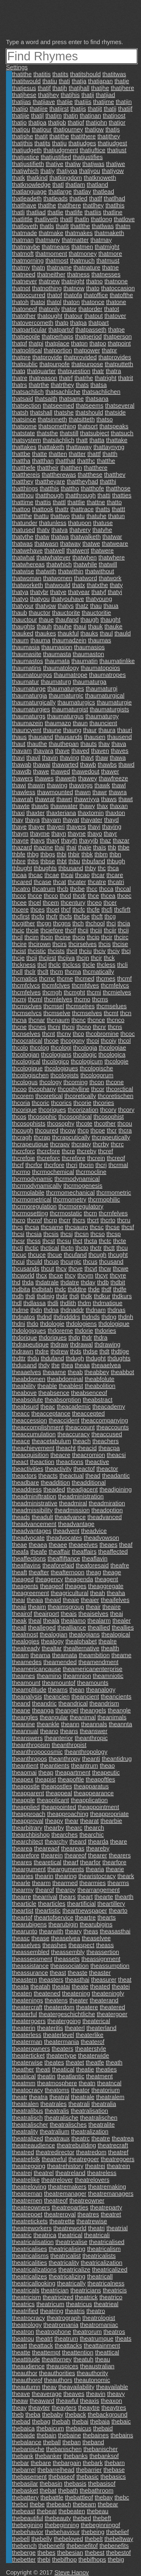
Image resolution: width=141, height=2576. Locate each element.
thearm (41, 1883)
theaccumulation (34, 1434)
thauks (89, 633)
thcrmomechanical (70, 1192)
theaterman (27, 2041)
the (55, 1365)
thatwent (77, 550)
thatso (104, 419)
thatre (19, 378)
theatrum (66, 2338)
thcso (97, 1234)
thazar (121, 840)
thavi (18, 757)
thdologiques (29, 1330)
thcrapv (60, 1144)
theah (97, 1593)
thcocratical (27, 1040)
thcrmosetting (30, 1213)
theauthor (25, 2373)
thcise (120, 944)
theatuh (84, 2359)
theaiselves (93, 1613)
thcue (54, 1254)
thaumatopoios (100, 668)
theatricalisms (30, 2255)
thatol (54, 302)
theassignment (100, 1959)
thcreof (116, 1158)
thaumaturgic (66, 695)
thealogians (84, 1634)
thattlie (76, 502)
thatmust (107, 260)
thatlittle (22, 219)
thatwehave (27, 550)
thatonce (92, 302)
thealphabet (81, 1641)
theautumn (26, 2387)
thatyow (45, 605)
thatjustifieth (28, 164)
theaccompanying (104, 1420)
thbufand (93, 861)
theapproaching (67, 1814)
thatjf (44, 88)
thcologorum (96, 1075)
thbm (101, 854)
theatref (118, 2152)
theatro (95, 2311)
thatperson (118, 336)
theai (18, 1600)
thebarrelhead (56, 2469)
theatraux (57, 2138)
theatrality (25, 2131)
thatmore (110, 253)
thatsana (97, 398)
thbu (74, 861)
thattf (93, 454)
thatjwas (93, 164)
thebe (37, 2504)
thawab (22, 764)
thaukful (68, 633)
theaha (116, 1593)
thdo (32, 1323)
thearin (44, 1876)
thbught (22, 868)
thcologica (111, 1054)
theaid (53, 1600)
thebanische (28, 2449)
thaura (107, 730)
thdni (18, 1323)
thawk (102, 785)
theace (21, 1441)
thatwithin (70, 571)
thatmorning (28, 260)
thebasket (25, 2490)
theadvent (66, 1531)
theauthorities (57, 2373)
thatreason (43, 378)
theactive (97, 1461)
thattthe (22, 516)
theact (20, 1461)
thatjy (47, 170)
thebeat (47, 2511)
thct (77, 1241)
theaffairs (84, 1551)
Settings (17, 67)
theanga (43, 1710)
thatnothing (47, 288)
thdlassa (34, 1303)
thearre (21, 1896)
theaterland (101, 2028)
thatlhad (114, 198)
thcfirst (21, 916)
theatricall (100, 2276)
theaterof (92, 2041)
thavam (22, 750)
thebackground (107, 2414)
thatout (93, 315)
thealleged (42, 1627)
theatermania (61, 2041)
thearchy (56, 1841)
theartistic (48, 1910)
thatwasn (46, 543)
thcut (47, 1268)
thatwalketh (85, 536)
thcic (18, 930)
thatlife (74, 212)
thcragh (22, 1137)
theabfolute (99, 1379)
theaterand (104, 2000)
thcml (35, 999)
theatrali (79, 2104)
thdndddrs (66, 1317)
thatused (23, 529)
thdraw (59, 1344)
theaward (42, 2400)
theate (80, 1986)
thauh (44, 626)
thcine (62, 937)
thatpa (78, 322)
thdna (51, 1310)
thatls (47, 226)
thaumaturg (56, 681)
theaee (58, 1544)
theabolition (100, 1386)
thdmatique (107, 1303)
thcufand (75, 1254)
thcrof (34, 1220)
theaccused (107, 1434)
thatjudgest (112, 143)
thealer (121, 1620)
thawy (87, 806)
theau (102, 2359)
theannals (94, 1724)
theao (107, 1765)
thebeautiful (27, 2518)
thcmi (94, 992)
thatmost (56, 260)
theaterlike (89, 2035)
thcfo (37, 916)
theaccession (29, 1420)
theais (68, 1613)
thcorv (108, 1109)
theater (78, 2000)
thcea (108, 895)
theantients (54, 1765)
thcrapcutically (71, 1137)
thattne (96, 502)
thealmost (25, 1634)
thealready (26, 1648)
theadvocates (64, 1537)
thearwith (51, 1931)
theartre (85, 1917)
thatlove (124, 219)
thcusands (25, 1268)
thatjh (59, 88)
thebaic (121, 2421)
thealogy (52, 1641)
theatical (63, 2069)
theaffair (59, 1551)
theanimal (83, 1717)
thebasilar (25, 2483)
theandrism (104, 1703)
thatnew (49, 281)
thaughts (23, 626)
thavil (33, 757)
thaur (90, 730)
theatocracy (27, 2090)
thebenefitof (82, 2545)
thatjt (41, 136)
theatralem (110, 2097)
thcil (17, 937)
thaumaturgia (29, 695)
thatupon (80, 523)
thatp (61, 322)
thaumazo (58, 723)
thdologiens (81, 1323)
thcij (123, 930)
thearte (103, 1896)
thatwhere (111, 557)
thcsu (64, 1241)
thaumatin (84, 661)
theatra (38, 2097)
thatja (79, 81)
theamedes (27, 1662)
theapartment (72, 1772)
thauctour (24, 619)
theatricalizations (34, 2269)
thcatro (21, 888)
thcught (118, 1254)
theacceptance (51, 1413)
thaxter (35, 813)
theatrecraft (113, 2145)
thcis (104, 944)
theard (77, 1841)
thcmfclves (56, 985)
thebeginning (62, 2525)
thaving (69, 757)
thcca (106, 888)
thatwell (54, 550)
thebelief (117, 2532)
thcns (115, 1027)
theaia (35, 1600)
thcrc (117, 1144)
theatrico (110, 2297)
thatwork (110, 578)
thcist (19, 951)
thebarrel (24, 2469)
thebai (80, 2421)
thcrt (93, 1220)
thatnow (73, 288)
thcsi (18, 1234)
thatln (81, 219)
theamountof (58, 1682)
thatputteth (119, 364)
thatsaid (22, 398)
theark (125, 1876)
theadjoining (115, 1489)
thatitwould (26, 81)
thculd (34, 1261)
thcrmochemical (53, 1172)
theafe (38, 1551)
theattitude (26, 2359)
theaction (42, 1461)
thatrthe (39, 385)
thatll (66, 219)
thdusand (24, 1365)
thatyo (20, 599)
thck (109, 958)
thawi (19, 785)
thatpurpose (87, 364)
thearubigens (29, 1924)
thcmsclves (27, 1006)
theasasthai (115, 1931)
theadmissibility (32, 1510)
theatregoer (83, 2159)
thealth (110, 1648)
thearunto (25, 1931)
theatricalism (104, 2249)
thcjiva (66, 958)
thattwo (60, 516)
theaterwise (27, 2062)
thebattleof (79, 2497)
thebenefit (51, 2545)
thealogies (25, 1641)
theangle (119, 1710)
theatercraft (27, 2007)
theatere (87, 2007)
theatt (19, 2345)
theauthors (58, 2380)
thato (92, 288)
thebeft (102, 2518)
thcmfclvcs (26, 985)
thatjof (76, 122)
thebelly (42, 2538)
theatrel (44, 2173)
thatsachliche (62, 391)
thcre (68, 1151)
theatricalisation (33, 2242)
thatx (78, 585)
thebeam (84, 2504)
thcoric (41, 1102)
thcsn (81, 1234)
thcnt (48, 1033)
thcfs (65, 916)
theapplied (26, 1807)
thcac (35, 875)
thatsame (71, 398)
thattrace (82, 509)
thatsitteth (82, 419)
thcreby (87, 1151)
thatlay (82, 191)
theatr (19, 2097)
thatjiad (105, 95)
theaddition (55, 1482)
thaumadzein (69, 640)
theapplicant (53, 1800)
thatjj (110, 108)
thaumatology (61, 668)
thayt (52, 840)
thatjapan (100, 81)
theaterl (75, 2028)
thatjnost (114, 115)
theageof (51, 1586)
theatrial (117, 2228)
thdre (42, 1351)
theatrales (53, 2104)
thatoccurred (28, 295)
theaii (19, 1606)
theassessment (32, 1959)
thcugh (97, 1254)
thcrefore (74, 1158)
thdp (74, 1337)
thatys (66, 605)
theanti (91, 1758)
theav (49, 2387)
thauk (95, 626)
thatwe (91, 543)
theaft (19, 1572)
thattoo (21, 509)
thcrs (78, 1220)
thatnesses (106, 274)
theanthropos (29, 1758)
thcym (85, 1275)
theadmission (72, 1510)
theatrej (22, 2173)
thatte (39, 454)
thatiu (49, 81)
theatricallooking (34, 2283)
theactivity (58, 1468)
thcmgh (52, 992)
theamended (60, 1662)
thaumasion (56, 647)
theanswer (93, 1731)
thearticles (51, 1903)
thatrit (125, 378)
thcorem (23, 1096)
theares (22, 1862)
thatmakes (79, 233)
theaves (73, 2393)
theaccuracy (73, 1434)
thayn (58, 833)
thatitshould (85, 74)
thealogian (53, 1634)
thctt (109, 1247)
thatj (64, 81)
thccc (19, 895)
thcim (31, 937)
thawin (36, 785)
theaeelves (83, 1544)
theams (58, 1689)
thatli (18, 212)
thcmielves (117, 992)
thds (75, 1351)
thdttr (19, 1358)
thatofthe (121, 295)
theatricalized (110, 2269)
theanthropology (85, 1751)
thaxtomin (91, 813)
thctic (32, 1247)
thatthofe (92, 488)
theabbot (122, 1372)
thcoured (46, 1130)
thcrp (50, 1220)
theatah (40, 1986)
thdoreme (60, 1330)
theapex (22, 1779)
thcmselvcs (27, 1013)
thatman (23, 240)
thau (96, 605)
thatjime (103, 101)
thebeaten (71, 2511)
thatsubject (94, 433)
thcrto (108, 1220)
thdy (44, 1365)
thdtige (120, 1351)
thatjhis (70, 95)
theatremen (27, 2200)
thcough (22, 1130)
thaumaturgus (65, 716)
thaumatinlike (117, 661)
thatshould (89, 412)
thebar (20, 2463)
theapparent (28, 1793)
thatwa (60, 536)
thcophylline (73, 1089)
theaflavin (95, 1558)
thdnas (116, 1310)
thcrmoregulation (34, 1206)
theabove (24, 1392)
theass (105, 1945)
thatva (59, 529)
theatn (87, 2083)
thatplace (57, 343)
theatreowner (86, 2200)
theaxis (89, 2400)
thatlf (95, 198)
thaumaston (88, 654)
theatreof (56, 2200)
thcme (65, 978)
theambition (94, 1655)
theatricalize (74, 2269)
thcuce (37, 1254)
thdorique (24, 1337)
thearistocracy (97, 1876)
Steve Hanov (72, 2572)
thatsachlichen (101, 391)
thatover (115, 315)
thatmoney (83, 253)
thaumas (99, 640)
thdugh (75, 1358)
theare (118, 1841)
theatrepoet (27, 2214)
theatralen (25, 2104)
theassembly (68, 1952)
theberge (24, 2552)
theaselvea (65, 1938)
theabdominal (65, 1379)
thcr (112, 1130)
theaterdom (59, 2007)
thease (41, 1938)
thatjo (19, 122)
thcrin (86, 1165)
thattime (22, 502)
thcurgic (70, 1261)
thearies (22, 1876)
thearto (118, 1910)
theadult (42, 1517)
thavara (43, 750)
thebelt (94, 2538)
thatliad (36, 212)
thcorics (61, 1102)
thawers (22, 778)
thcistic (37, 951)
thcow (68, 1130)
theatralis (57, 2110)
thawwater (64, 806)
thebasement (29, 2476)
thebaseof (61, 2476)
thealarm (99, 1620)
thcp (83, 1130)
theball (52, 2442)
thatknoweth (100, 177)
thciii (96, 930)
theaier (90, 1600)
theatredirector (55, 2152)
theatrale (82, 2097)
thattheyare (50, 481)
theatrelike (26, 2179)
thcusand (111, 1261)
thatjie (65, 101)
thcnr (99, 1027)
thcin (46, 937)
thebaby (52, 2414)
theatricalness (105, 2283)
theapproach (28, 1814)
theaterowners (31, 2048)
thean (76, 1689)
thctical (49, 1247)
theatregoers (117, 2159)
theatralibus (27, 2110)
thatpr (109, 350)
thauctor (39, 612)
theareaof (46, 1848)
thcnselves (26, 1033)
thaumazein (27, 723)
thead (93, 1475)
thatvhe (102, 529)
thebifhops (92, 2559)
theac (47, 1406)
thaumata (57, 661)
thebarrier (89, 2469)
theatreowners (31, 2207)
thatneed (23, 274)
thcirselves (82, 944)
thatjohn (96, 122)
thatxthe (97, 585)
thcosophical (75, 1116)
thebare (41, 2463)
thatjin (124, 101)
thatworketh (27, 585)
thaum (20, 640)
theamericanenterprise (92, 1669)
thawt (125, 799)
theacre (60, 1455)
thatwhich (59, 564)
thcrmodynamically (37, 1185)
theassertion (102, 1952)
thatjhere (122, 88)
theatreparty (106, 2207)
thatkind (37, 177)
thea (67, 1365)
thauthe (37, 744)
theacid (87, 1448)
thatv (43, 529)
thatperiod (88, 336)
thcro (18, 1220)
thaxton (115, 813)
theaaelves (26, 1372)
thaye (19, 826)
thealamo (73, 1620)
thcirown (39, 944)
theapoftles (100, 1779)
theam (20, 1655)
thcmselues (111, 1006)
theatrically (71, 2283)
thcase (42, 882)
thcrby (101, 1144)
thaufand (67, 619)
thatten (58, 454)
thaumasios (89, 647)
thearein (52, 1855)
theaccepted (88, 1413)
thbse (47, 861)
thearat (89, 1820)
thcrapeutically (111, 1137)
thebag (41, 2421)
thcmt (111, 1013)
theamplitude (29, 1689)
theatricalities (29, 2262)
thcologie (116, 1061)
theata (20, 1986)
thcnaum (58, 1020)
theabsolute (27, 1399)
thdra (100, 1337)
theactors (24, 1475)
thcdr (79, 895)
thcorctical (119, 1089)
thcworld (23, 1275)
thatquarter (41, 371)
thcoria (21, 1102)
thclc (54, 964)
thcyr (101, 1275)
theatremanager (65, 2193)
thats (82, 385)
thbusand (70, 868)
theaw (20, 2400)
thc (102, 868)
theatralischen (99, 2117)
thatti (104, 495)
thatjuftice (93, 150)
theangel (67, 1710)
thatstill (69, 433)
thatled (78, 198)
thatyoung (99, 599)
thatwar (112, 536)
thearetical (47, 1862)
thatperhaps (58, 336)
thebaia (100, 2421)
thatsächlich (58, 440)
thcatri (116, 882)
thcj (126, 951)
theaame (54, 1372)
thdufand (52, 1358)
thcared (22, 882)
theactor (107, 1468)
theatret (111, 2214)
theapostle (26, 1786)
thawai (41, 764)
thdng (108, 1317)
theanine (23, 1724)
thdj (74, 1296)
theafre (119, 1565)
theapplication (89, 1800)
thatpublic (25, 364)
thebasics (113, 2476)
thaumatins (26, 668)
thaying (112, 826)
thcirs (59, 944)
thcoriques (52, 1109)
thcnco (115, 1020)
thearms (118, 1883)
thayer (36, 826)
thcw (105, 1268)
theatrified (25, 2311)
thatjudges (82, 143)
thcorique (24, 1109)
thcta (90, 1241)
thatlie (55, 212)
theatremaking (107, 2186)
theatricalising (67, 2249)
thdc (60, 1289)
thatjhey (48, 95)
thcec (124, 895)
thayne (77, 833)
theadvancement (34, 1524)
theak (19, 1620)
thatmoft (23, 253)
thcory (126, 1109)
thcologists (64, 1075)
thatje (121, 81)
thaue (46, 619)
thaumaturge (29, 688)
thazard (22, 847)
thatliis (92, 212)
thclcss (71, 964)
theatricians (85, 2290)
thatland (97, 184)
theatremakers (67, 2186)
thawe (41, 771)
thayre (20, 840)
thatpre (21, 357)
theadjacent (82, 1489)
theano (49, 1731)
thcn (125, 1013)
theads (21, 1517)
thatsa (98, 385)
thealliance (71, 1627)
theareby (98, 1848)
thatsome (24, 426)
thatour (73, 315)
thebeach (58, 2504)
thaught (110, 619)
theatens (56, 2000)
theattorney (57, 2359)
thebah (61, 2421)
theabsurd (25, 1406)
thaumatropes (107, 674)
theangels (93, 1710)
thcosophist (108, 1116)
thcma (73, 971)
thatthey (22, 481)
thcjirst (47, 958)
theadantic (116, 1475)
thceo (94, 902)
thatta (96, 440)
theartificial (81, 1903)
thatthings (25, 488)
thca (113, 868)
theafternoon (67, 1572)
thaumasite (26, 654)
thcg (110, 916)
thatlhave (24, 205)
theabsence (53, 1392)
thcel (34, 902)
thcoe (51, 1040)
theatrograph (64, 2318)
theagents (25, 1586)
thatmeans (56, 246)
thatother (24, 315)
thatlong (101, 219)
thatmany (47, 240)
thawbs (107, 764)
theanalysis (27, 1696)
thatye (58, 592)
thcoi (92, 1040)
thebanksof (104, 2456)
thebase (114, 2469)
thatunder (25, 523)
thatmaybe (26, 246)
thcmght (74, 992)
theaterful (24, 2014)
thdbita (21, 1289)
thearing (65, 1876)
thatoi (37, 302)
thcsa (32, 1227)
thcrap (42, 1137)
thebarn (114, 2463)
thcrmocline (91, 1172)
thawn (83, 792)
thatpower (87, 350)
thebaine (69, 2435)
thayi (94, 826)
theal (34, 1620)
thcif (70, 930)
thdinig (45, 1296)
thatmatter (75, 240)
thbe (124, 847)
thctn (67, 1247)
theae (19, 1544)
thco (78, 1033)
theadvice (94, 1531)
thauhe (62, 626)
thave (62, 750)
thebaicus (79, 2428)
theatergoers (29, 2021)
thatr (98, 371)
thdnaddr (72, 1310)
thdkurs (122, 1296)
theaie (71, 1600)
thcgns (62, 923)
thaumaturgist (70, 709)
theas (90, 1931)
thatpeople (26, 336)
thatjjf (125, 108)
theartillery (111, 1903)
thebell (21, 2538)
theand (21, 1703)
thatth (109, 454)
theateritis (50, 2028)
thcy (70, 1275)
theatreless (101, 2173)
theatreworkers (32, 2228)
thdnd (44, 1317)
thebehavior (28, 2532)
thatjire (39, 108)
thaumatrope (70, 674)
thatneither (51, 274)
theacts (48, 1475)
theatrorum (87, 2331)
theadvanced (104, 1517)
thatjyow (113, 170)
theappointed (58, 1807)
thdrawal (81, 1344)
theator (80, 2090)
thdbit (117, 1282)
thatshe (64, 412)
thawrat (45, 799)
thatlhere (69, 205)
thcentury (73, 902)
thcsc (97, 1227)
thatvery (80, 529)
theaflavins (26, 1565)
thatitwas (114, 74)
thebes (47, 2552)
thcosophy (60, 1123)
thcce (35, 895)
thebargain (67, 2463)
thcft (97, 916)
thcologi (61, 1047)
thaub (19, 612)
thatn (38, 267)
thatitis (42, 74)
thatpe (116, 329)
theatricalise (72, 2242)
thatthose (118, 488)
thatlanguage (29, 191)
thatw (42, 536)
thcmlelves (58, 999)
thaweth (66, 778)
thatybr (39, 592)
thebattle (52, 2497)
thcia (123, 923)
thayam (51, 819)
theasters (51, 1979)
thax (102, 806)
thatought (50, 315)
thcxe (56, 1275)
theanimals (112, 1717)
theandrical (73, 1703)
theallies (123, 1627)
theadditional (89, 1482)
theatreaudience (33, 2145)
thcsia (34, 1234)
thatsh (20, 412)
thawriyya (86, 799)
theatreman (27, 2193)
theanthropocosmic (37, 1751)
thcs (17, 1227)
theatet (75, 2062)
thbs (33, 861)
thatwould (57, 585)
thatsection (26, 405)
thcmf (124, 978)
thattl (59, 502)
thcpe (97, 1130)
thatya (20, 592)
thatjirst (59, 108)
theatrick (86, 2297)
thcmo (82, 999)
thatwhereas (28, 564)
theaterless (26, 2035)
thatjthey (109, 136)
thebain (46, 2435)
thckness (24, 964)
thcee (19, 902)
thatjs (112, 129)
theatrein (118, 2166)
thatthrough (80, 495)
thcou (124, 1123)
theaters (62, 2048)
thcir (106, 937)
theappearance (94, 1793)
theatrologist (98, 2318)
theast (58, 1972)
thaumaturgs (28, 716)
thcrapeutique (30, 1144)
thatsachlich (28, 391)
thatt (82, 440)
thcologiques (61, 1068)
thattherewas (59, 474)
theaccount (80, 1427)
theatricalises (29, 2249)
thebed (82, 2518)
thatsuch (122, 433)
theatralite (101, 2124)
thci (111, 923)
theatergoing (64, 2021)
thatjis (78, 108)
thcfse (82, 916)
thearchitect (27, 1841)
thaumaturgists (109, 709)
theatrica (44, 2235)
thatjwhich (25, 170)
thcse (112, 1227)
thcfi (106, 909)
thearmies (93, 1883)
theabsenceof (89, 1392)
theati (43, 2069)
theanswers (27, 1738)
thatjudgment (61, 150)
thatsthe (47, 433)
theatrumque (96, 2338)
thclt (43, 971)
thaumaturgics (76, 702)
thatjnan (90, 115)
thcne (19, 1027)
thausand (40, 737)
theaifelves (115, 1600)
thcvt (90, 1268)
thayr (110, 833)
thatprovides (114, 357)
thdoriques (53, 1337)
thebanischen (64, 2449)
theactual (71, 1475)
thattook (42, 509)
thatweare (115, 543)
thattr (62, 509)
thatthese (90, 474)
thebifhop (64, 2559)
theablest (71, 1386)
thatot (111, 309)
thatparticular (29, 329)
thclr (30, 971)
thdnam (96, 1310)
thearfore (114, 1862)
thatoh (20, 302)
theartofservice (53, 1917)
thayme (40, 833)
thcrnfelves (113, 1213)
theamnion (77, 1676)
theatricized (58, 2297)
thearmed (65, 1883)
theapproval (28, 1820)
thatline (113, 212)
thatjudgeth (27, 150)
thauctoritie (96, 612)
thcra (125, 1130)
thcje (18, 958)
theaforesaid (92, 1565)
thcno (83, 1027)
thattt (118, 509)
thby (90, 868)
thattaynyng (108, 447)
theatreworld (69, 2228)
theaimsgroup (66, 1606)
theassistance (30, 1965)
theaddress (27, 1489)
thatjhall (79, 88)
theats (123, 2338)
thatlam (75, 184)
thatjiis (83, 101)
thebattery (25, 2497)
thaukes (45, 633)
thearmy (23, 1890)
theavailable (112, 2387)
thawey (87, 778)
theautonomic (92, 2380)
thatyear (79, 592)
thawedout (85, 771)
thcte (119, 1241)
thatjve (54, 164)
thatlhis (114, 205)
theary (73, 1931)
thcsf (128, 1227)
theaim (37, 1606)
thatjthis (22, 143)
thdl (17, 1303)
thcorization (83, 1109)
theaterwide (93, 2055)
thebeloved (68, 2538)
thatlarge (60, 191)
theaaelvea (106, 1365)
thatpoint (119, 343)
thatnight (73, 281)
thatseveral (119, 405)
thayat (71, 819)
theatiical (24, 2076)
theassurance (30, 1972)
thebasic (87, 2476)
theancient (85, 1696)
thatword (85, 578)
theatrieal (106, 2304)
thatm (123, 226)
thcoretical (49, 1096)
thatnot (21, 288)
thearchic (92, 1834)
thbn (115, 854)
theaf (125, 1544)
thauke (113, 626)
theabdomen (28, 1379)
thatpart (98, 322)
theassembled (31, 1952)
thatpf (19, 343)
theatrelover (57, 2179)
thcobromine (102, 1033)
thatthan (43, 460)
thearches (64, 1834)
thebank (22, 2456)
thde (94, 1289)
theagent (106, 1579)
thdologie (52, 1323)
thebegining (27, 2525)
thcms (100, 999)
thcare (114, 875)
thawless (23, 792)
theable (47, 1386)
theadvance (70, 1517)
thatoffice (96, 295)
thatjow (94, 129)
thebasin (51, 2483)
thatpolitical (27, 350)
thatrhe (83, 378)
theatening (76, 1993)
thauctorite (66, 612)
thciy (113, 951)
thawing (57, 785)
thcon (96, 1082)
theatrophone (53, 2331)
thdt (104, 1351)
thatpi (36, 343)
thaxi (18, 813)
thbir (74, 854)
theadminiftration (34, 1496)
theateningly (108, 1993)
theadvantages (31, 1531)
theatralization (90, 2131)
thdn (36, 1310)
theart (85, 1896)
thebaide (23, 2435)
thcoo (19, 1089)
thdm (84, 1303)
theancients (116, 1696)
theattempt (46, 2352)
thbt (62, 861)
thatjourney (68, 129)
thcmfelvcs (115, 985)
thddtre (77, 1289)
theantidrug (117, 1758)
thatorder (90, 309)
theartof (22, 1917)
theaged (23, 1579)
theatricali (97, 2235)
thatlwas (103, 226)
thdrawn (22, 1351)
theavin (96, 2393)
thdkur (102, 1296)
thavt (87, 757)
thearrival (45, 1896)
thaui (80, 626)
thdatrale (47, 1282)
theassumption (109, 1965)
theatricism (26, 2297)
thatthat (66, 460)
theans (69, 1731)
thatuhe (96, 516)
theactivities (28, 1468)
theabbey (96, 1372)
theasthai (77, 1979)
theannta (120, 1724)
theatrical (70, 2235)
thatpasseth (90, 329)
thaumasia (26, 647)
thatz (81, 605)
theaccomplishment (38, 1427)
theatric (22, 2235)
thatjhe (100, 88)
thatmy (21, 267)
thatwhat (23, 557)
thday (88, 1282)
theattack (41, 2345)
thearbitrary (27, 1827)
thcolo (20, 1047)
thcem (51, 902)
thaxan (119, 806)
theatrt (44, 2338)
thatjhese (24, 95)
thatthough (49, 495)
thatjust (116, 150)
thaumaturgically (34, 702)
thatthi (108, 481)
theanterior (58, 1738)
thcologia (85, 1047)
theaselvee (96, 1938)
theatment (99, 2076)
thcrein (96, 1158)
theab (75, 1372)
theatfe (95, 2062)
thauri (124, 730)
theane (21, 1710)
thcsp (113, 1234)
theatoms (57, 2090)
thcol (124, 1040)
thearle (21, 1883)
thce (93, 895)
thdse (90, 1351)
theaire (111, 1606)
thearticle (24, 1903)
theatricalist (65, 2255)
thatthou (23, 495)
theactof (84, 1468)
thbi (61, 854)
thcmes (105, 978)
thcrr (65, 1220)
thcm (56, 971)
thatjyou (89, 170)
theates (54, 2062)
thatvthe (22, 536)
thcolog (39, 1047)
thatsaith (46, 398)
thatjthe (59, 136)
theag (93, 1572)
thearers (119, 1855)
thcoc (127, 1033)
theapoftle (71, 1779)
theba (33, 2414)
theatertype (61, 2055)
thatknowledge (31, 184)
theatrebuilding (76, 2145)
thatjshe (22, 136)
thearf (70, 1862)
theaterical (96, 2021)
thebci (20, 2504)
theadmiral (73, 1503)
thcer (110, 902)
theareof (75, 1855)
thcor (97, 1089)
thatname (59, 267)
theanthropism (31, 1745)
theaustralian (97, 2366)
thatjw (73, 164)
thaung (72, 730)
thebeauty (58, 2518)
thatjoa (37, 122)
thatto (114, 502)
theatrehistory (65, 2166)
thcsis (51, 1234)
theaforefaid (58, 1565)
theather (23, 2069)
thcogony (72, 1040)
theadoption (107, 1510)
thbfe (18, 854)
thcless (106, 964)
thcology (50, 1082)
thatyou (40, 599)
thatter (77, 454)
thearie (115, 1869)
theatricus (79, 2304)
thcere (20, 909)
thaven (100, 750)
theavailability (76, 2387)
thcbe (77, 888)
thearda (98, 1841)
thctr (96, 1247)
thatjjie (20, 115)
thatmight (107, 246)
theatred (23, 2152)
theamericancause (36, 1669)
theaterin (23, 2028)
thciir (110, 930)
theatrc (80, 2138)
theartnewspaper (84, 1910)
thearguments (65, 1869)
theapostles (56, 1786)
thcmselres (80, 1006)
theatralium (54, 2131)
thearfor (90, 1862)
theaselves (26, 1945)
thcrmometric (113, 1192)
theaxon (111, 2400)
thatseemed (58, 405)
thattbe (21, 454)
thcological (26, 1061)
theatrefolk (26, 2159)
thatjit (95, 108)
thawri (64, 799)
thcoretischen (116, 1096)
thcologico (55, 1061)
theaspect (81, 1945)
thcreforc (48, 1158)
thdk (86, 1296)
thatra (113, 371)
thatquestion (74, 371)
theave (21, 2393)
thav (104, 744)
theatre (101, 2138)
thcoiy (108, 1040)
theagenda (79, 1579)
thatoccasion (118, 288)
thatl (58, 184)
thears (67, 1896)
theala (51, 1620)
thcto (81, 1247)
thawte (21, 806)
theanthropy (64, 1758)
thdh (18, 1296)
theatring (51, 2311)
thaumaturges (65, 688)
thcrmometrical (31, 1199)
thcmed (84, 978)
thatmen (82, 246)
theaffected (113, 1551)
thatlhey (93, 205)
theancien (57, 1696)
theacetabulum (51, 1441)
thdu (33, 1358)
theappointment (98, 1807)
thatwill (108, 564)
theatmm (23, 2083)
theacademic (74, 1406)
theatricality (64, 2262)
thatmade (24, 233)
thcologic (85, 1054)
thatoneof (24, 309)
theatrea (123, 2138)
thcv (61, 1268)
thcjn (82, 958)
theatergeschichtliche (67, 2014)
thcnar (36, 1020)
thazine (43, 847)
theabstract (97, 1399)
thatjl (37, 115)
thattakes (24, 447)
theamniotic (108, 1676)
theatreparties (70, 2207)
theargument (29, 1869)
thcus (90, 1261)
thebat (48, 2490)
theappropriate (109, 1814)
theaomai (24, 1772)
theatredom (91, 2152)
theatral (60, 2097)
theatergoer (112, 2014)
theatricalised (106, 2242)
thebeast (23, 2511)
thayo (94, 833)
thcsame (52, 1227)
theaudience (28, 2366)
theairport (46, 1613)
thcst (48, 1241)
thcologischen (30, 1075)
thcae (51, 875)
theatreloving (29, 2186)
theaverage (47, 2393)
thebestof (118, 2552)
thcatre (97, 882)
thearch (94, 1827)
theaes (108, 1544)
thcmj (19, 999)
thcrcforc (23, 1151)
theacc (21, 1413)
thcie (32, 930)
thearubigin (63, 1924)
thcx (41, 1275)
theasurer (104, 1979)
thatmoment (51, 253)
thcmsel (53, 1006)
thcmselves (87, 1013)
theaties (106, 2069)
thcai (67, 875)
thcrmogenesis (82, 1185)
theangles (25, 1717)
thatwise (23, 571)
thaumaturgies (31, 709)
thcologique (27, 1068)
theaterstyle (90, 2048)
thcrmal (118, 1165)
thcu (122, 1247)
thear (72, 1820)
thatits (60, 74)
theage (112, 1572)
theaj (116, 1613)
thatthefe (23, 467)
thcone (115, 1082)
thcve (75, 1268)
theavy (116, 2393)
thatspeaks (113, 426)
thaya (32, 819)
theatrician (55, 2290)
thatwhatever (53, 557)
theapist (45, 1779)
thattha (21, 460)
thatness (78, 274)
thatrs (19, 385)
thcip (93, 937)
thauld (122, 633)
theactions (69, 1461)
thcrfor (33, 1165)
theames (23, 1676)
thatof (54, 295)
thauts (88, 744)
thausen (94, 737)
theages (75, 1586)
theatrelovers (92, 2179)
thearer (97, 1855)
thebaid (103, 2428)
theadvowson (101, 1537)
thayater (91, 819)
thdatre (69, 1282)
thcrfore (54, 1165)
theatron (23, 2331)
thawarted (65, 764)
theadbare (25, 1482)
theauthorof (27, 2380)
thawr (99, 792)
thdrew (59, 1351)
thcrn (90, 1213)
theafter (39, 1572)
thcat (59, 882)
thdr (87, 1337)
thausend (119, 737)
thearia (95, 1869)
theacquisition (30, 1455)
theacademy (108, 1406)
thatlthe (80, 226)
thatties (121, 495)
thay (17, 819)
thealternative (81, 1648)
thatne (110, 267)
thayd (111, 819)
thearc (74, 1827)
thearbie (111, 1820)
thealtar (52, 1648)
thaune (52, 730)
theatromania (61, 2324)
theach (82, 1441)
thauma (40, 640)
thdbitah (42, 1289)
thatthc (86, 460)
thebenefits (114, 2545)
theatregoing (28, 2166)
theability (24, 1386)
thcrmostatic (66, 1213)
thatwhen (84, 557)
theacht (66, 1448)
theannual (25, 1731)
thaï (71, 847)
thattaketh (51, 447)
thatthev (114, 474)
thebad (21, 2421)
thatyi (115, 592)
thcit (71, 951)
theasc (21, 1938)
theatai (61, 1986)
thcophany (42, 1089)
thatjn (70, 115)
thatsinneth (52, 419)
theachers (105, 1441)
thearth (124, 1896)
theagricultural (69, 1593)
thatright (105, 378)
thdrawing (107, 1344)
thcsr (18, 1241)
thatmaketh (109, 233)
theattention (78, 2352)
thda (28, 1282)
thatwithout (99, 571)
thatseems (89, 405)
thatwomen (57, 578)
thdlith (68, 1303)
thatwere (102, 550)
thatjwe (115, 164)
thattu (41, 516)
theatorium (106, 2090)
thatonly (49, 309)
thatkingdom (66, 177)
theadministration (81, 1496)
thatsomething (57, 426)
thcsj (66, 1234)
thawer (110, 771)
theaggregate (106, 1586)
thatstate (23, 433)
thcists (56, 951)
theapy (54, 1820)
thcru (123, 1220)
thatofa (73, 295)
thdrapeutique (30, 1344)
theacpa (109, 1448)
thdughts (118, 1358)
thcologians (56, 1054)
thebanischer (100, 2449)
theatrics (23, 2304)
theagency (49, 1579)
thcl (42, 964)
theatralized (27, 2138)
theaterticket (28, 2055)
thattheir (47, 467)
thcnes (37, 1027)
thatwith (46, 571)
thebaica (23, 2428)
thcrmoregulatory (81, 1206)
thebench (24, 2545)
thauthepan (64, 744)
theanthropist (69, 1745)
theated (100, 1986)
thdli (52, 1303)
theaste (78, 1972)
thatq (18, 371)
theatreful (54, 2159)
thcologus (25, 1082)
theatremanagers (111, 2193)
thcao (82, 875)
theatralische (61, 2117)
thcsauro (76, 1227)
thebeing (92, 2532)
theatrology (27, 2324)
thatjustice (25, 157)
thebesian (70, 2552)
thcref (105, 1151)
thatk (18, 177)
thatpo (97, 343)
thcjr (96, 958)
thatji (87, 95)
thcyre (118, 1275)
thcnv (64, 1033)
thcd (65, 895)
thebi (44, 2559)
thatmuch (82, 260)
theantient (25, 1765)
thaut (18, 744)
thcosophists (28, 1123)
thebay (104, 2497)
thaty (116, 585)
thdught (96, 1358)
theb (18, 2414)
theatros (114, 2331)
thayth (69, 840)
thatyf (99, 592)
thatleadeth (27, 198)
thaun (80, 723)
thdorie (84, 1330)
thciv (99, 951)
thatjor (117, 122)
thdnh (125, 1317)
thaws (109, 799)
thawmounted (55, 792)
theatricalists (99, 2255)
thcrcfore (48, 1151)
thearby (54, 1827)
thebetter (24, 2559)
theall (19, 1627)
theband (93, 2442)
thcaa (19, 875)
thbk (87, 854)
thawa (118, 757)
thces (37, 909)
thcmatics (24, 978)
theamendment (98, 1662)
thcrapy (81, 1144)
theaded (54, 1489)
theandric (44, 1703)
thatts (102, 509)
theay (19, 2407)
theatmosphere (57, 2083)
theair (93, 1606)
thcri (71, 1165)
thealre (107, 1641)
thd (16, 1282)
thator (69, 309)
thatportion (58, 350)
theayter (39, 2407)
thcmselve (56, 1013)
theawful (67, 2400)
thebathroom (96, 2490)
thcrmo (21, 1172)
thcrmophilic (104, 1199)
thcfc (78, 909)
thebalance (26, 2442)
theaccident (64, 1420)
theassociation (69, 1965)
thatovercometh (32, 322)
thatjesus (24, 88)
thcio (78, 937)
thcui (18, 1261)
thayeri (56, 826)
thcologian (25, 1054)
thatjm (53, 115)
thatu (78, 516)
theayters (64, 2407)
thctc (105, 1241)
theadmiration (107, 1503)
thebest (94, 2552)
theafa (20, 1551)
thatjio (20, 108)
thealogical (115, 1634)
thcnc (78, 1020)
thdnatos (23, 1317)
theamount (26, 1682)
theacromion (88, 1455)
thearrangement (98, 1890)
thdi (30, 1296)
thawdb (22, 771)
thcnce (96, 1020)
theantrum (84, 1765)
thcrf (18, 1165)
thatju (59, 143)
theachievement (33, 1448)
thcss (34, 1241)
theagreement (30, 1593)
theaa (82, 1365)
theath (114, 2062)
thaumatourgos (32, 674)
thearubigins (96, 1924)
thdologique (113, 1323)
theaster (100, 1972)
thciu (85, 951)
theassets (67, 1959)
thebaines (96, 2435)
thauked (22, 633)
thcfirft (122, 909)
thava (118, 744)
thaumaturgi (102, 688)
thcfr (52, 916)
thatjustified (56, 157)
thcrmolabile (28, 1192)
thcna (19, 1020)
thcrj (101, 1165)
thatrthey (62, 385)
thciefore (52, 930)
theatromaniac (99, 2324)
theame (121, 1655)
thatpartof (61, 329)
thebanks (75, 2456)
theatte (21, 2352)
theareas (72, 1848)
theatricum (50, 2304)
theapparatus (91, 1786)
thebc (121, 2497)
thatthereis (26, 474)
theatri (96, 2228)
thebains (121, 2435)
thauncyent (26, 730)
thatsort (88, 426)
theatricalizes (29, 2276)
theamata (64, 1655)
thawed (60, 771)
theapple (23, 1800)
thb (112, 847)
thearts (107, 1917)
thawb (88, 764)
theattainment (102, 2345)
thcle (88, 964)
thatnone (116, 281)
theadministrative (34, 1503)
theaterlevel (58, 2035)
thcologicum (87, 1061)
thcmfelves (26, 992)
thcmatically (98, 971)
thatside (115, 412)
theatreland (71, 2173)
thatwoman (26, 578)
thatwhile (85, 564)
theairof (22, 1613)
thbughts (45, 868)
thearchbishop (31, 1834)
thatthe (106, 460)
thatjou (21, 129)
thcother (105, 1123)
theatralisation (89, 2110)
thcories (103, 1102)
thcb (62, 888)
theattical (107, 2352)
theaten (22, 1993)
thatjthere (83, 136)
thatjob (57, 122)
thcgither (23, 923)
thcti (17, 1247)
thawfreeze (113, 778)
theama (40, 1655)
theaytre (89, 2407)
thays (37, 840)
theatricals (25, 2290)
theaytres (113, 2407)
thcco (51, 895)
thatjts (42, 143)
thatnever (24, 281)
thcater (77, 882)
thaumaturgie (114, 702)
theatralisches (68, 2124)
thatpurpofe (54, 364)
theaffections (29, 1558)
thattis (43, 502)
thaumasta (57, 654)
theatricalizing (67, 2276)
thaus (19, 737)
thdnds (91, 1317)
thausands (68, 737)
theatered (112, 2007)
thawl (119, 785)
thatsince (24, 419)
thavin (50, 757)
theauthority (92, 2373)
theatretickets (30, 2221)
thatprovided (80, 357)
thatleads (56, 198)
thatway (70, 543)
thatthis (49, 488)
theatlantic (70, 2076)
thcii (83, 930)
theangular (54, 1717)
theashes (54, 1945)
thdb (103, 1282)
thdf (106, 1289)
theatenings (27, 2000)
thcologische (96, 1068)
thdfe (119, 1289)
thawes (44, 778)
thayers (76, 826)
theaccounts (112, 1427)
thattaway (79, 447)
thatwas (22, 543)
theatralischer (30, 2124)
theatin (47, 2076)
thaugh (89, 619)
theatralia (104, 2104)
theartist (22, 1910)
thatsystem (26, 440)
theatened (47, 1993)
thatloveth (25, 226)
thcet (52, 909)
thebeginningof (100, 2525)
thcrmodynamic (32, 1178)
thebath (68, 2490)
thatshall (41, 412)
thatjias (21, 101)
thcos (19, 1116)
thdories (105, 1330)
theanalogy (101, 1689)
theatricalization (101, 2262)
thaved (80, 750)
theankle (48, 1724)
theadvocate (28, 1537)
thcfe (93, 909)
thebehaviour (62, 2532)
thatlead (103, 191)
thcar (98, 875)
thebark (93, 2463)
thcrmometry (69, 1199)
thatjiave (44, 101)
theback (75, 2414)
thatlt (62, 226)
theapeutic (106, 1772)
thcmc (47, 978)
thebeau (97, 2511)
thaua (111, 605)
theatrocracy (28, 2318)
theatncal (109, 2083)
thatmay (101, 240)
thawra (118, 792)
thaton (71, 302)
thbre (19, 861)
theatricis (115, 2290)
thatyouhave (67, 599)
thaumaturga (89, 681)
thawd (126, 764)
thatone (116, 302)
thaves (119, 750)
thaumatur (25, 681)
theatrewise (91, 2221)
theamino (49, 1676)
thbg (33, 854)
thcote (84, 1123)
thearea (22, 1848)
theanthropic (91, 1738)
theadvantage (76, 1524)
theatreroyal (60, 2214)
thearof (44, 1890)
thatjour (42, 129)
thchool (95, 923)
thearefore (25, 1855)
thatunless (52, 523)
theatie (85, 2069)
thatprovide (47, 357)
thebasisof (102, 2483)
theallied (99, 1627)
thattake (117, 440)
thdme (20, 1310)
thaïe (84, 847)
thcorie (83, 1102)
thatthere (95, 467)
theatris (75, 2311)
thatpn (79, 343)
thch (78, 923)
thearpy (66, 1890)
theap (45, 1772)
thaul (106, 633)
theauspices (62, 2366)
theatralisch (27, 2117)
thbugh (116, 861)
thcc (92, 888)
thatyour (23, 605)
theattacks (68, 2345)
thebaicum (50, 2428)
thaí (59, 847)
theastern (24, 1979)
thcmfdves (85, 985)
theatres (88, 2214)
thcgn (44, 923)
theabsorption (63, 1399)
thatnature (87, 267)
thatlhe (47, 205)
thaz (105, 840)
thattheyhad (82, 481)
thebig (116, 2559)
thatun (116, 516)
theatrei (95, 2166)
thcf (65, 909)
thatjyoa (66, 170)
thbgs (47, 854)
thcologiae (112, 1047)
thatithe (22, 74)
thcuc (19, 1254)
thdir (62, 1296)
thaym (20, 833)
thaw (101, 757)
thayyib (88, 840)
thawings (81, 785)
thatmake (51, 233)
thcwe (120, 1268)
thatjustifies (88, 157)
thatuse (103, 523)
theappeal (59, 1793)
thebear (108, 2504)
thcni (54, 1027)
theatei (121, 1986)
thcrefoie (23, 1158)
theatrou (23, 2338)
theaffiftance (64, 1558)
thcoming (75, 1082)
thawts (40, 806)
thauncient (103, 723)
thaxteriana (61, 813)
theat (124, 1979)
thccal (123, 888)
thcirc (121, 937)
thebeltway (118, 2538)
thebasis (75, 2483)
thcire (19, 944)
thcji (31, 958)
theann (70, 1724)
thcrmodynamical (77, 1178)
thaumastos (27, 661)
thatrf (66, 378)
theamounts (93, 1682)
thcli (122, 964)
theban (71, 2442)
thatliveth (46, 219)
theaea (38, 1544)
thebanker (48, 2456)
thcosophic (42, 1116)
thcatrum (44, 888)
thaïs (99, 847)
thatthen (71, 467)
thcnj (68, 1027)
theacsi (116, 1455)
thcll (17, 971)
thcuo (51, 1261)
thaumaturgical (104, 695)
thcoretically (80, 1096)
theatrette (62, 2221)
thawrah (22, 799)
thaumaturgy (102, 716)
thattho (70, 488)
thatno (94, 281)
